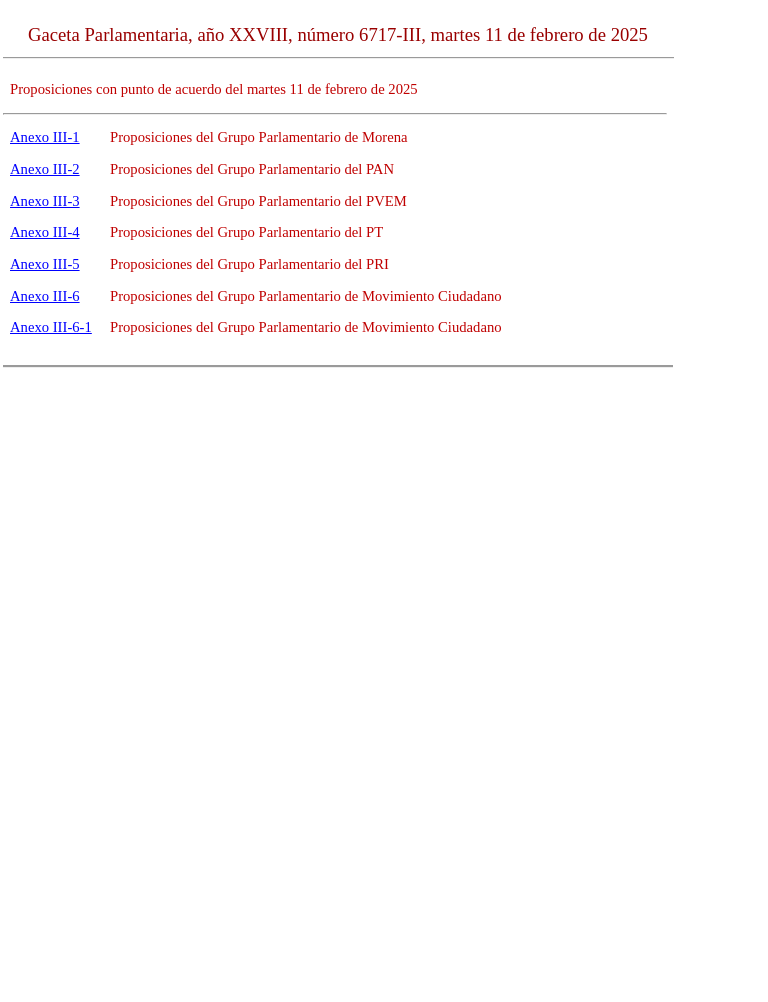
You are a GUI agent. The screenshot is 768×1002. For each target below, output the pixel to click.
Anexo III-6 (45, 296)
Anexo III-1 (45, 137)
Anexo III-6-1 (51, 327)
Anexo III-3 (45, 201)
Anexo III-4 (45, 232)
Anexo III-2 (45, 169)
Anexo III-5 (45, 264)
